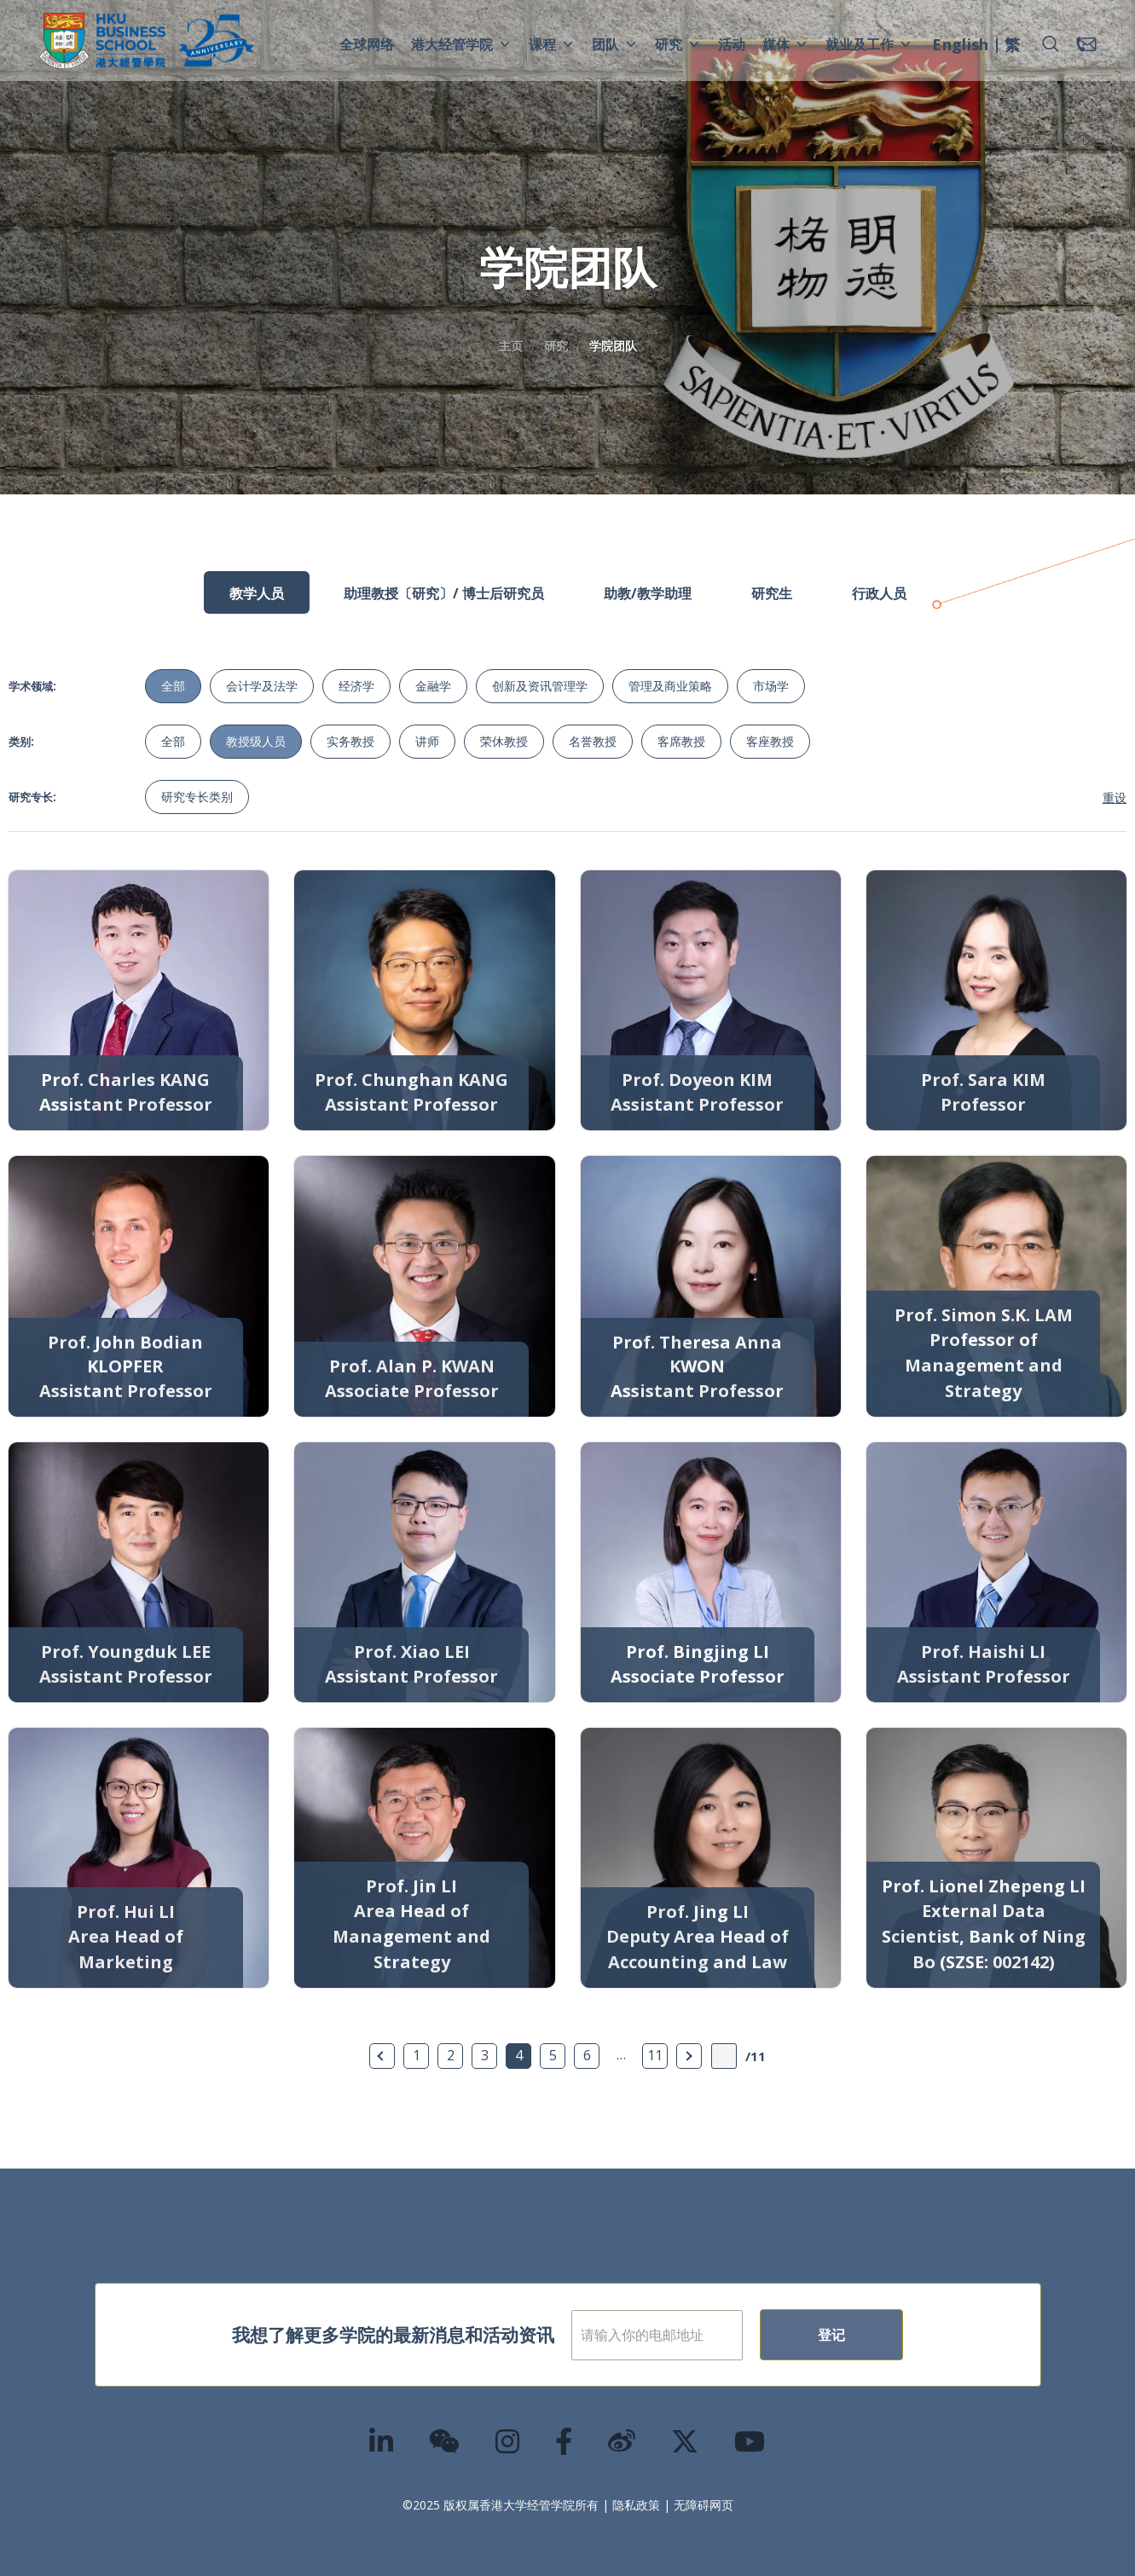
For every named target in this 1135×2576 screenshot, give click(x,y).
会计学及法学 (262, 686)
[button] (1050, 44)
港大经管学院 (461, 44)
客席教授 (681, 741)
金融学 (433, 686)
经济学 (356, 686)
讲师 (427, 741)
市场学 (771, 686)
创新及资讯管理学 (540, 686)
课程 (552, 44)
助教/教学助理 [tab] (648, 593)
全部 (173, 686)
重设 (1114, 797)
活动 (731, 44)
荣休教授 (504, 741)
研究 (678, 44)
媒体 (785, 44)
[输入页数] (724, 2056)
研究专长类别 (197, 796)
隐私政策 (636, 2505)
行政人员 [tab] (879, 593)
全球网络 (366, 44)
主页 (511, 346)
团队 (615, 44)
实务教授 (350, 741)
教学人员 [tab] (256, 593)
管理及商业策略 (670, 686)
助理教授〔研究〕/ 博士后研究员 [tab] (444, 593)
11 (655, 2055)
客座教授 (770, 741)
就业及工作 (868, 44)
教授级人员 (256, 741)
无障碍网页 (703, 2505)
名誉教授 (593, 741)
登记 (886, 2334)
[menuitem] (960, 47)
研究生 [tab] (771, 593)
